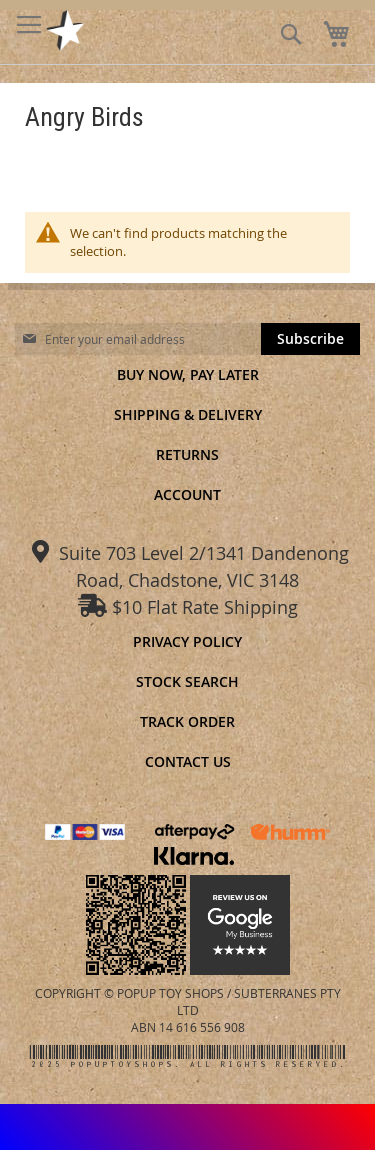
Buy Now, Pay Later (188, 374)
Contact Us (188, 761)
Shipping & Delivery (188, 414)
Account (187, 494)
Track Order (187, 721)
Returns (187, 454)
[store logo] (65, 30)
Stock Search (187, 681)
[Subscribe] (310, 339)
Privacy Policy (187, 641)
